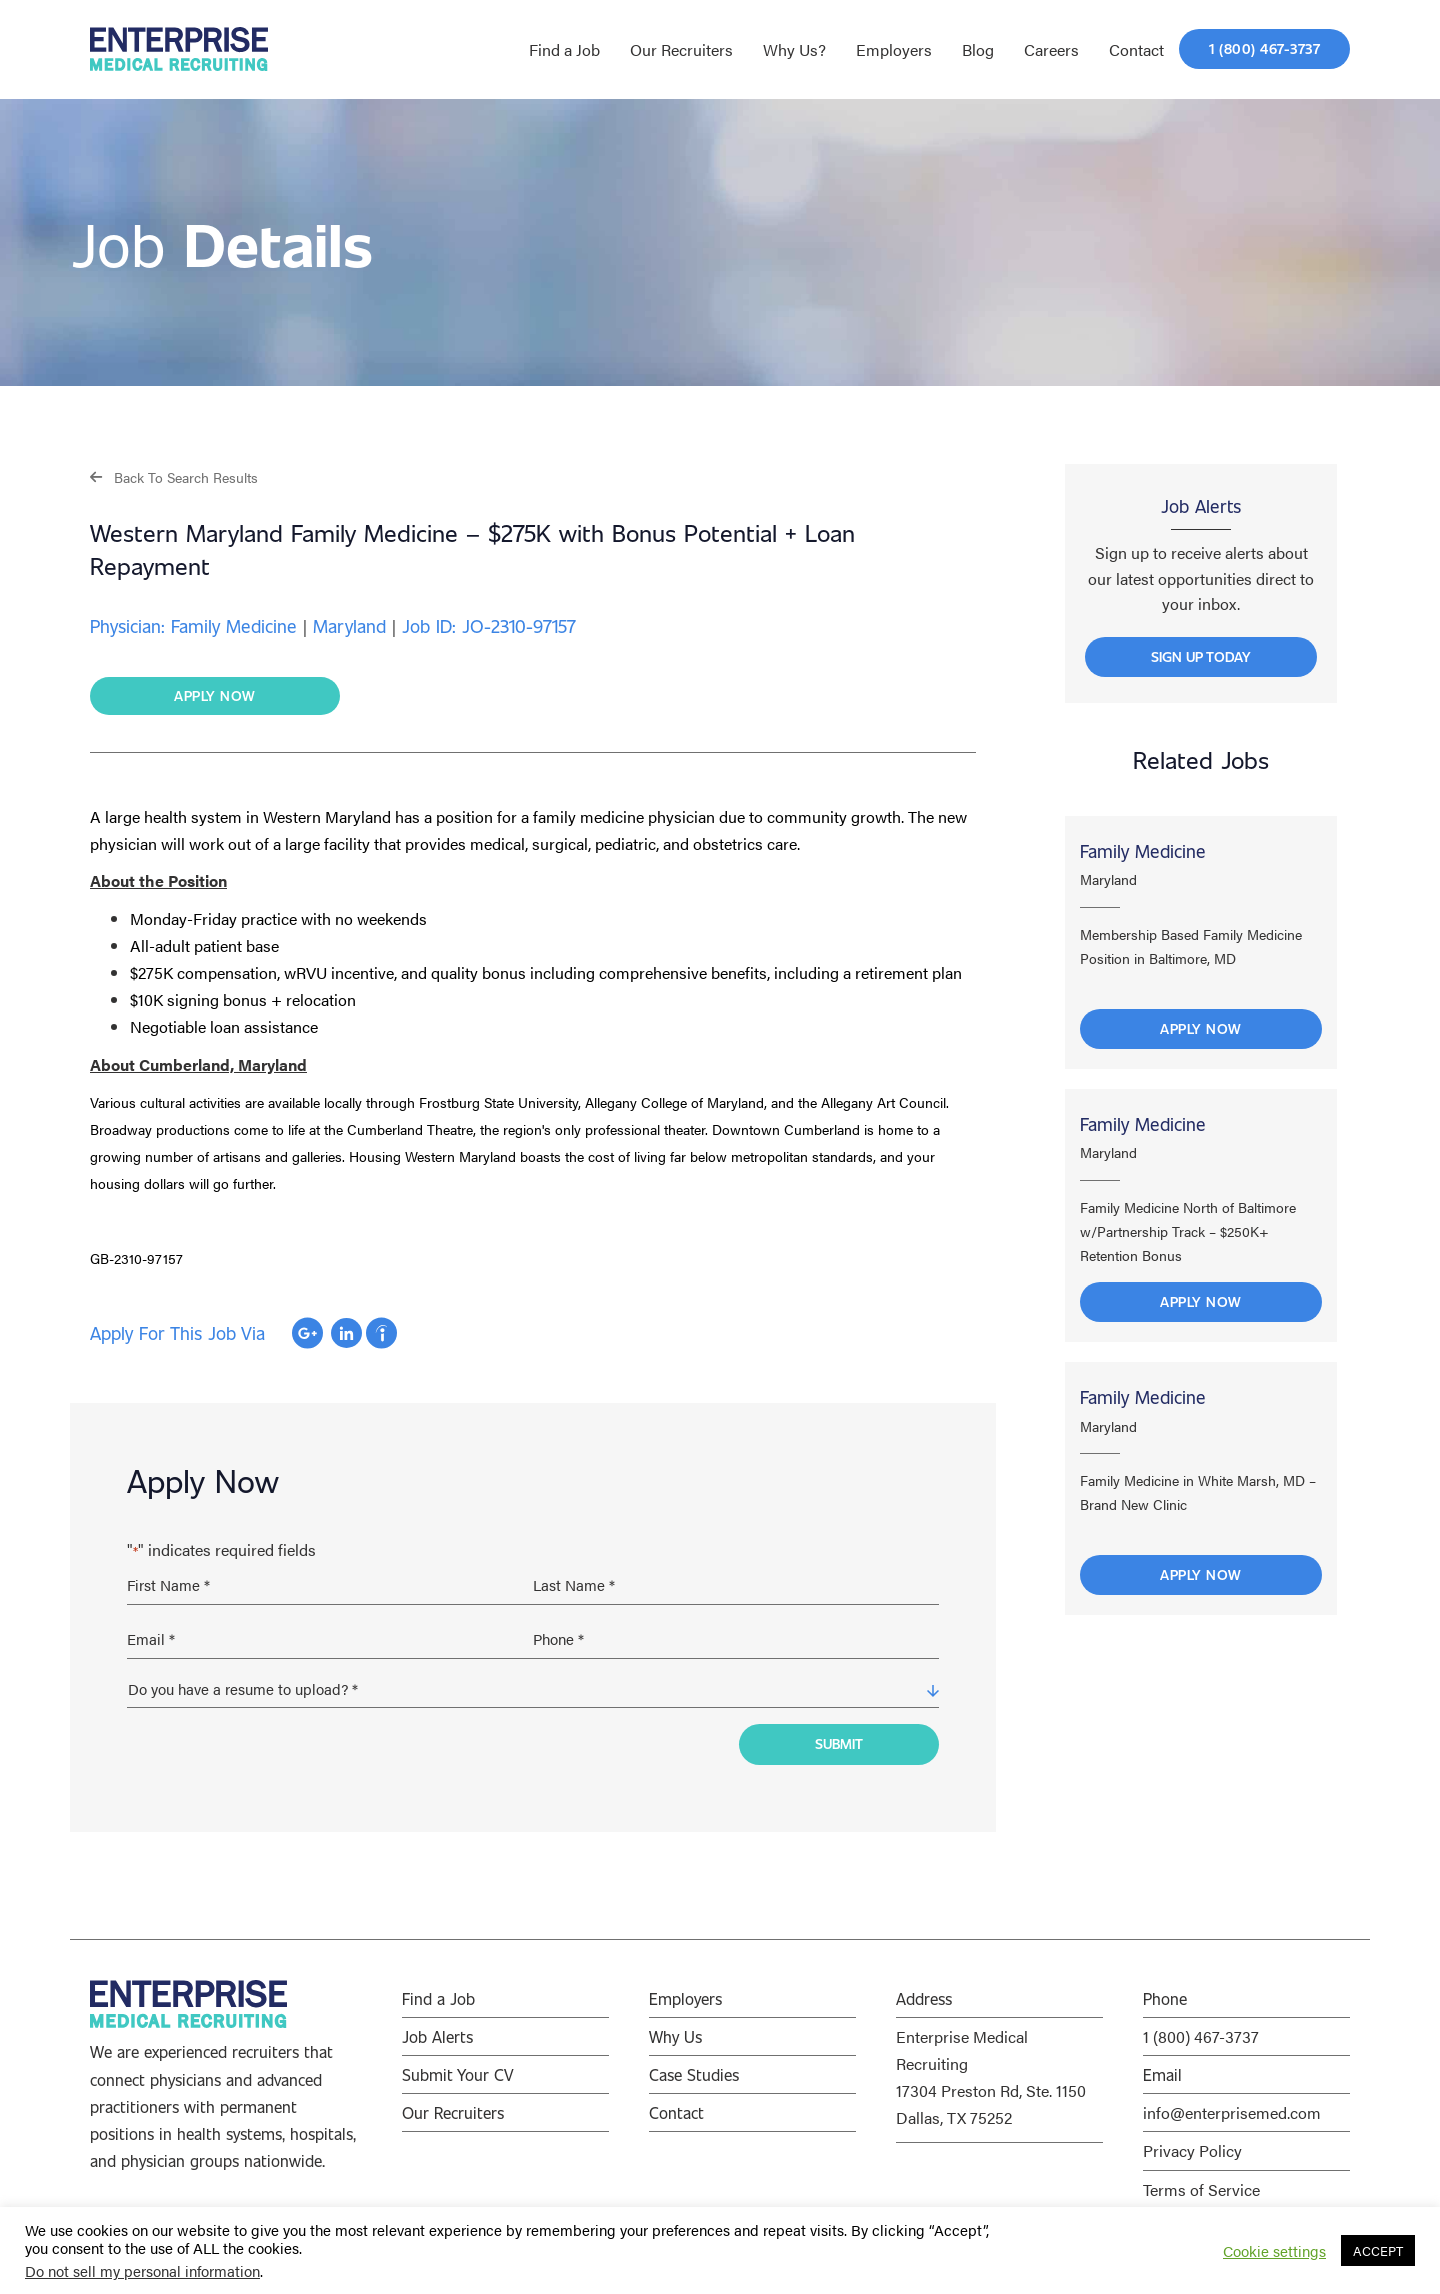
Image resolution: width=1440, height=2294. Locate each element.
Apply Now (1201, 1033)
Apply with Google (307, 1334)
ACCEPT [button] (1378, 2250)
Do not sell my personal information (142, 2270)
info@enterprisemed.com (1232, 2106)
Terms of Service (1201, 2183)
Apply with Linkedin (346, 1334)
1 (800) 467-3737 (1201, 2030)
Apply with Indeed (381, 1334)
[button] (174, 476)
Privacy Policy (1192, 2144)
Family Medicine (1143, 856)
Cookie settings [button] (1274, 2251)
